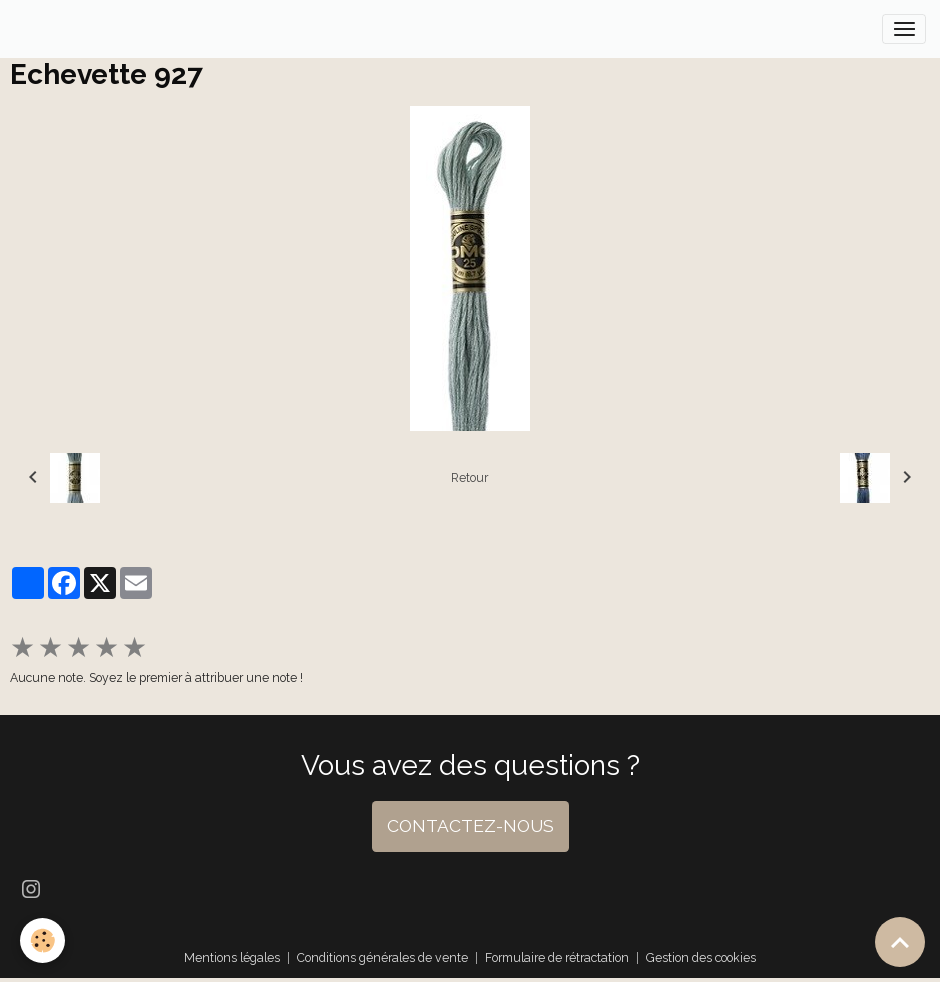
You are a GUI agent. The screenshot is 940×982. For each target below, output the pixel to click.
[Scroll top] (900, 942)
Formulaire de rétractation (557, 957)
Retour (469, 477)
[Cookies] (42, 940)
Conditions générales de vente (382, 957)
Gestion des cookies (701, 957)
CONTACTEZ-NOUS (470, 826)
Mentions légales (232, 957)
